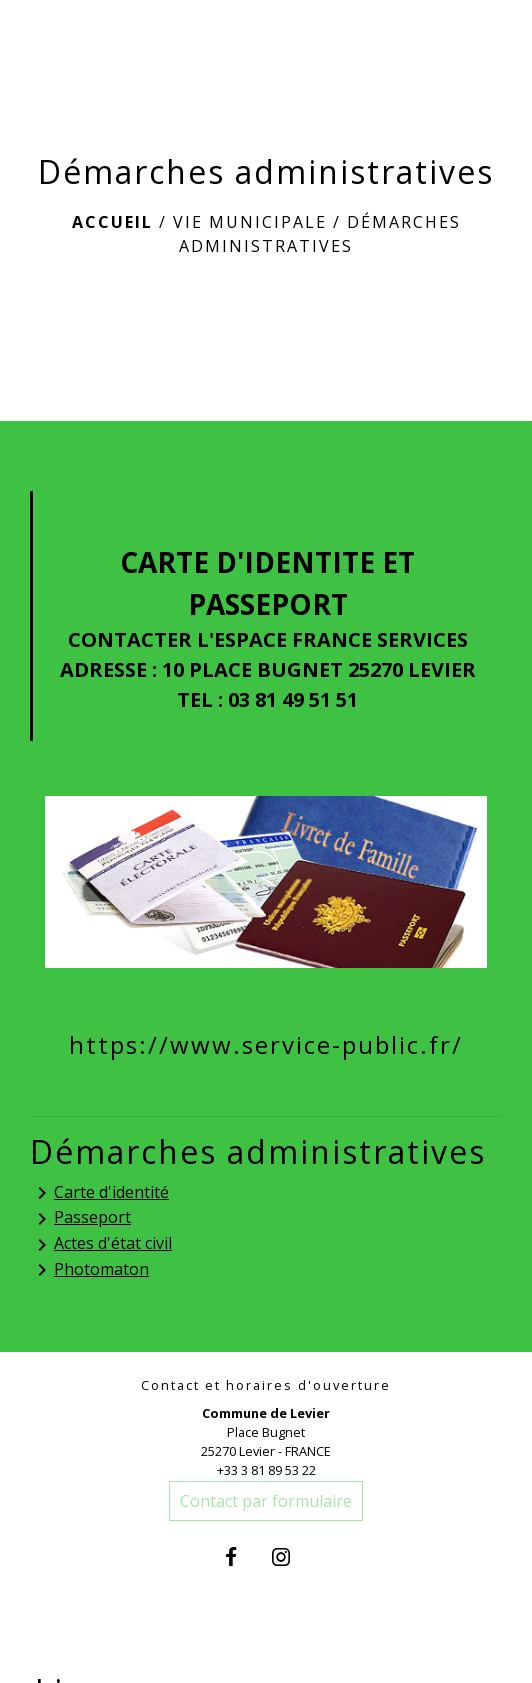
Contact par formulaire (266, 1501)
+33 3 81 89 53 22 (266, 1470)
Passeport (80, 1218)
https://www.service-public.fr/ (266, 1044)
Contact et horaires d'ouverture (266, 1385)
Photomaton (89, 1270)
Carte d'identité (99, 1193)
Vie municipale (250, 222)
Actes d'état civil (101, 1244)
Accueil (112, 222)
